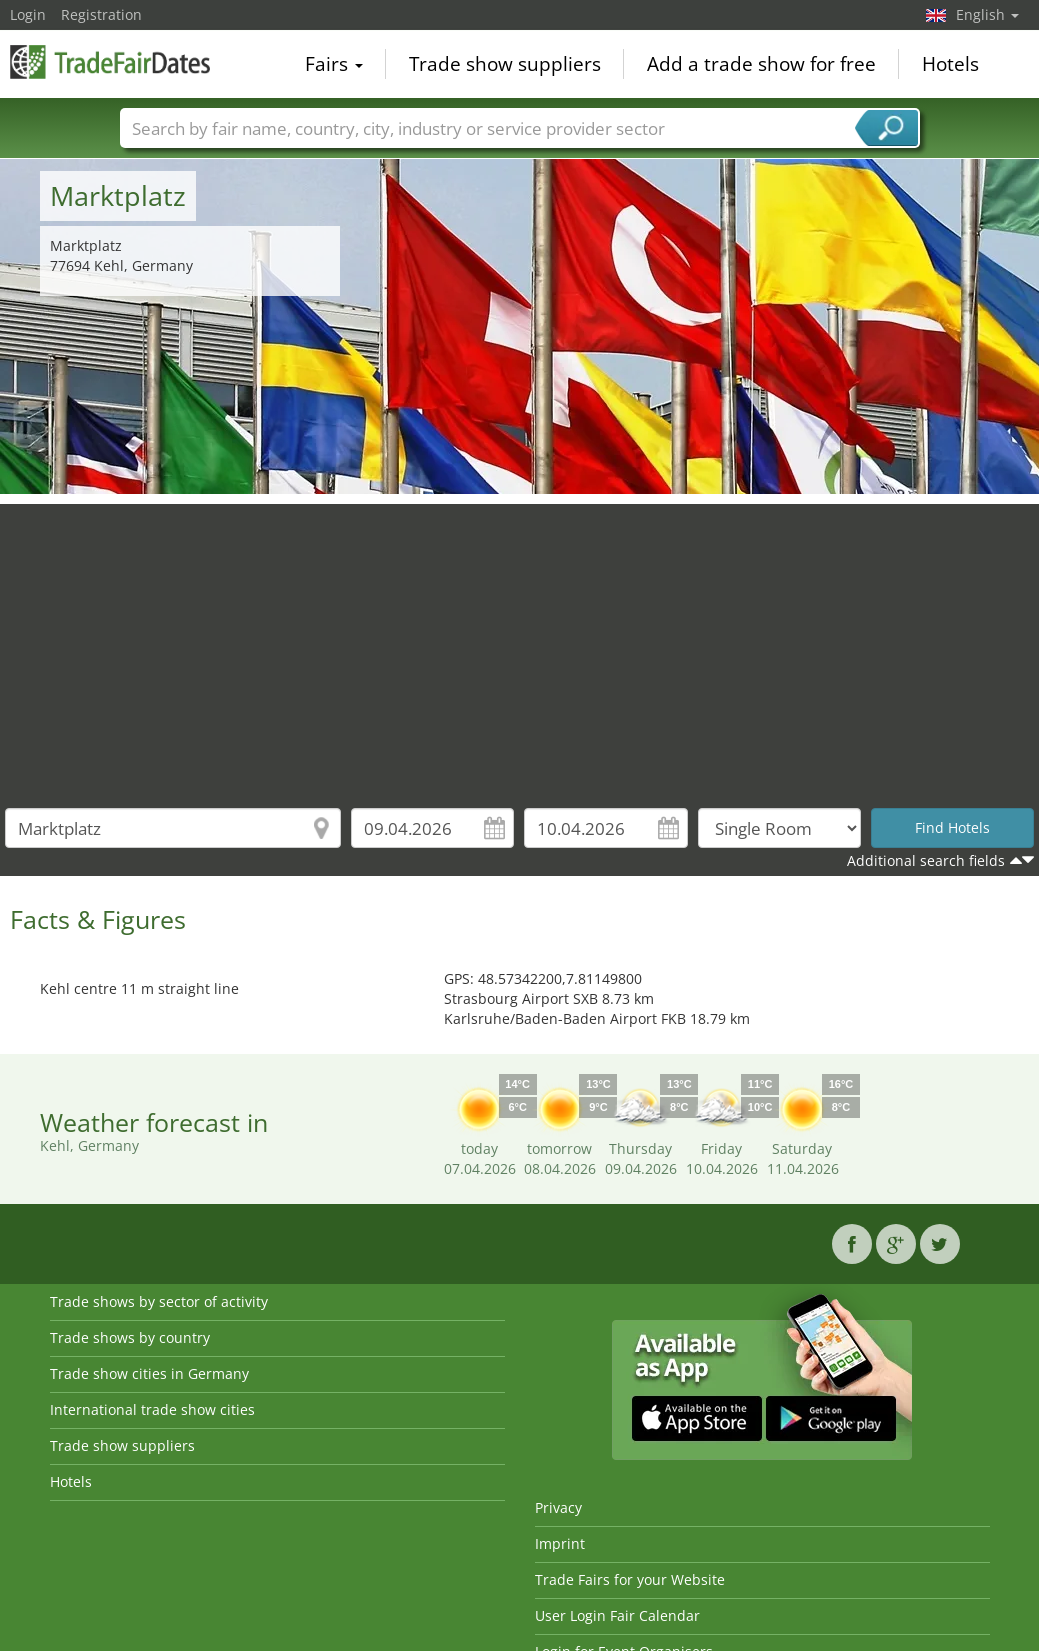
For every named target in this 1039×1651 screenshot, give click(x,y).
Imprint (560, 1543)
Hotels (950, 64)
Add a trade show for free (761, 64)
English (987, 14)
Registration (101, 14)
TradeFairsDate (110, 62)
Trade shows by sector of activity (159, 1301)
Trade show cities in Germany (149, 1373)
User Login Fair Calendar (617, 1615)
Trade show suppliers (505, 64)
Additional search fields (926, 860)
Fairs (334, 64)
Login (28, 14)
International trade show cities (152, 1409)
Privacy (558, 1507)
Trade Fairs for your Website (630, 1579)
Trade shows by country (130, 1337)
